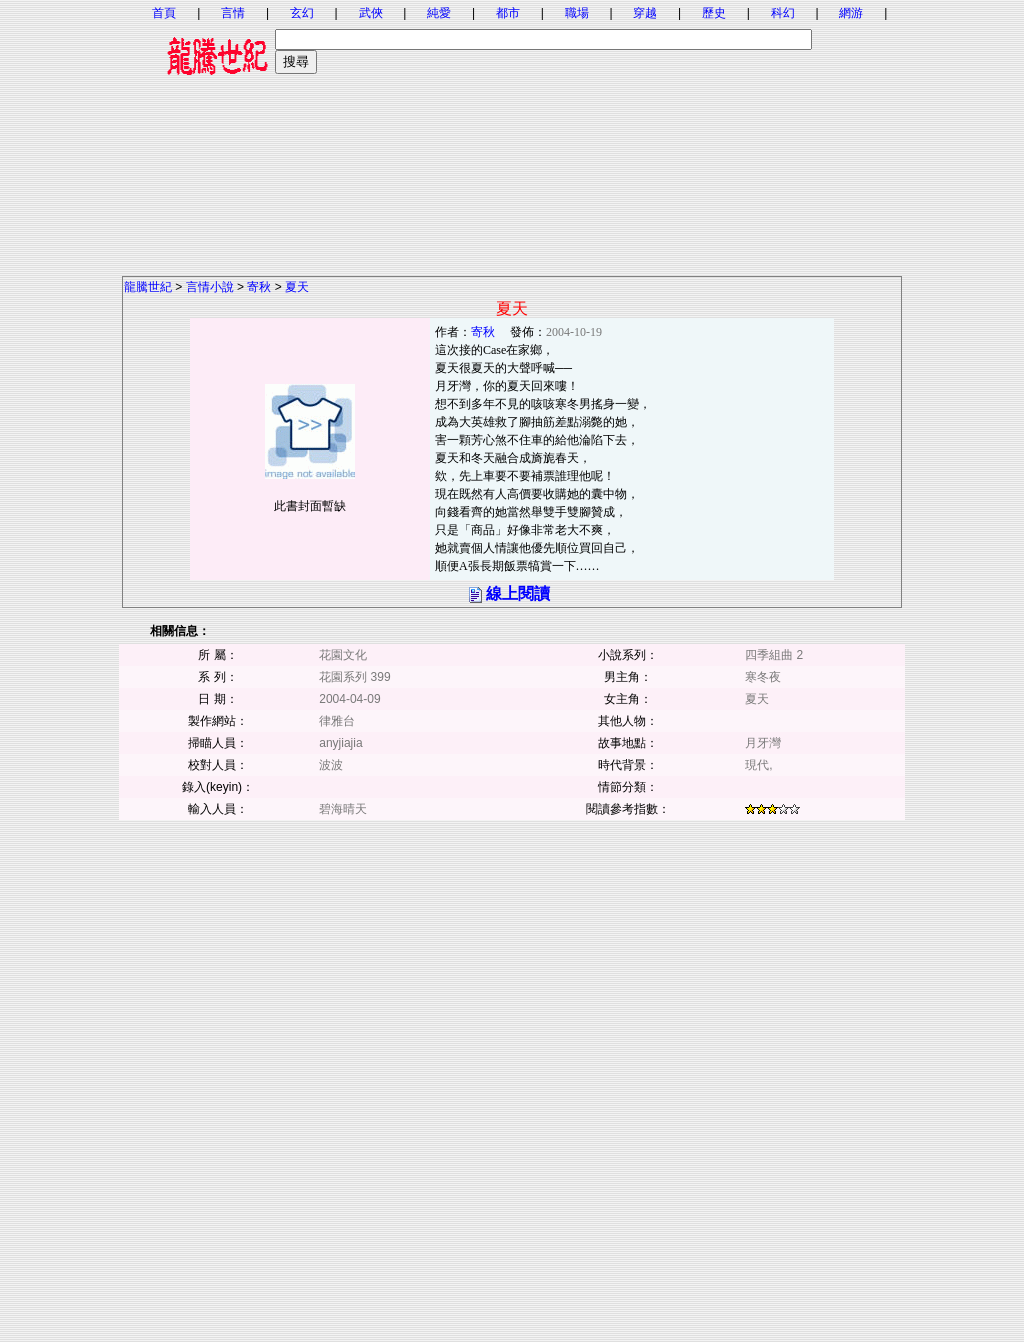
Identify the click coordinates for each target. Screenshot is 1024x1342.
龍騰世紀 (148, 287)
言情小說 (210, 287)
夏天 (297, 287)
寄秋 (259, 287)
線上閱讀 (518, 593)
